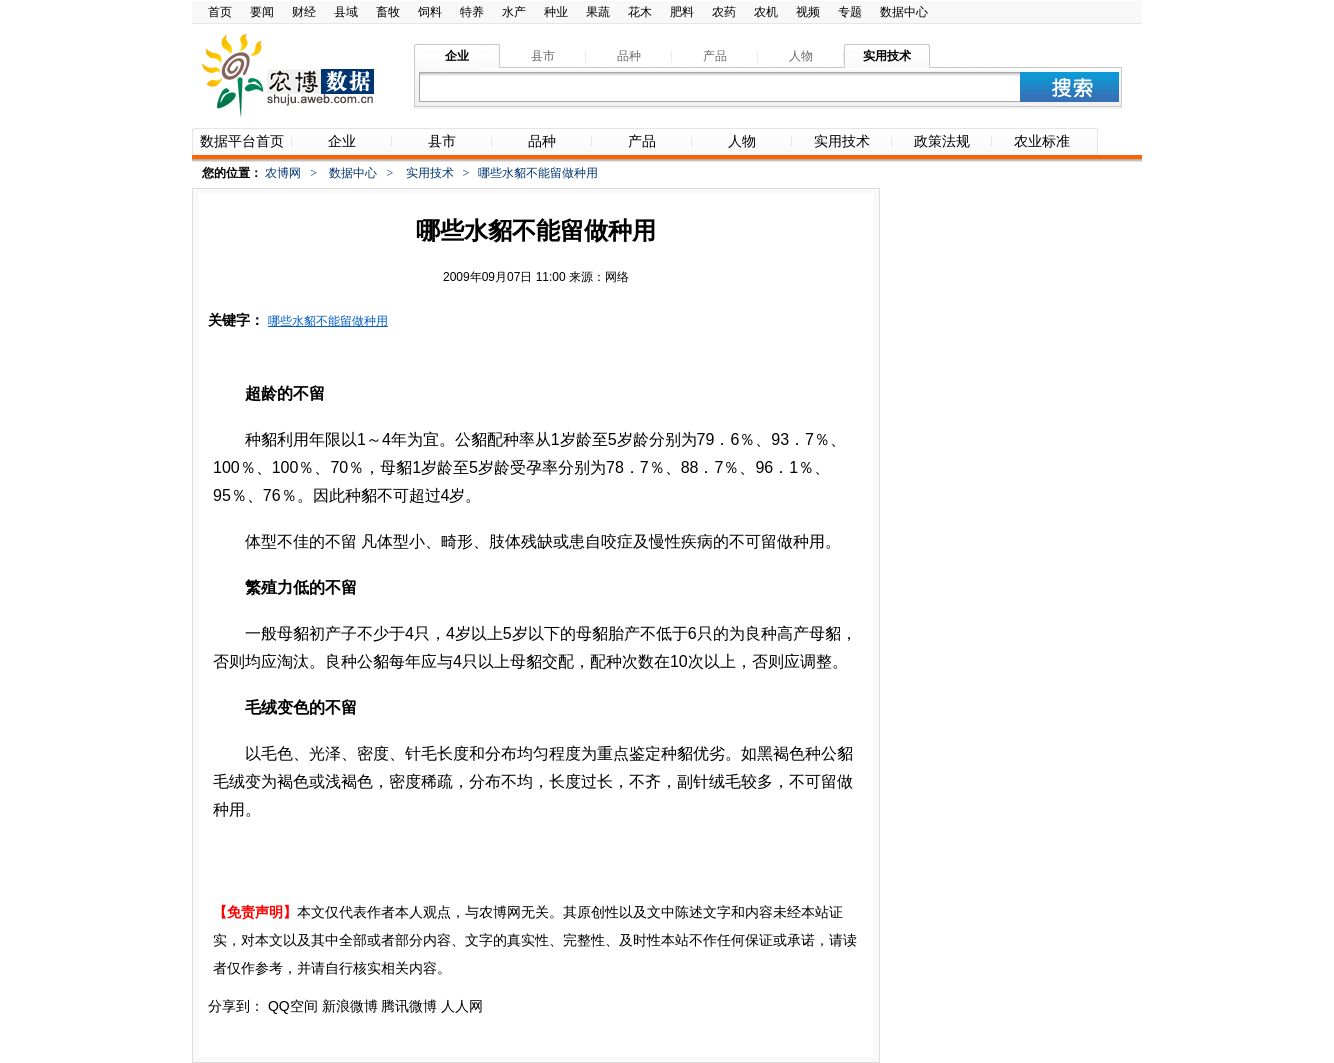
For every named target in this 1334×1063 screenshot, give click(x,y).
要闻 (262, 12)
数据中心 (904, 12)
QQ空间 (293, 1006)
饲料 (430, 12)
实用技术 (430, 173)
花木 (640, 12)
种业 (556, 12)
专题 (850, 12)
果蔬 (598, 12)
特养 (472, 12)
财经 (304, 12)
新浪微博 (350, 1006)
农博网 (283, 173)
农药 (724, 12)
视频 (808, 12)
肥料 (682, 12)
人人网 (462, 1006)
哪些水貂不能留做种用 (328, 321)
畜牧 (388, 12)
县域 (346, 12)
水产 (514, 12)
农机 (766, 12)
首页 (220, 12)
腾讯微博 (409, 1006)
